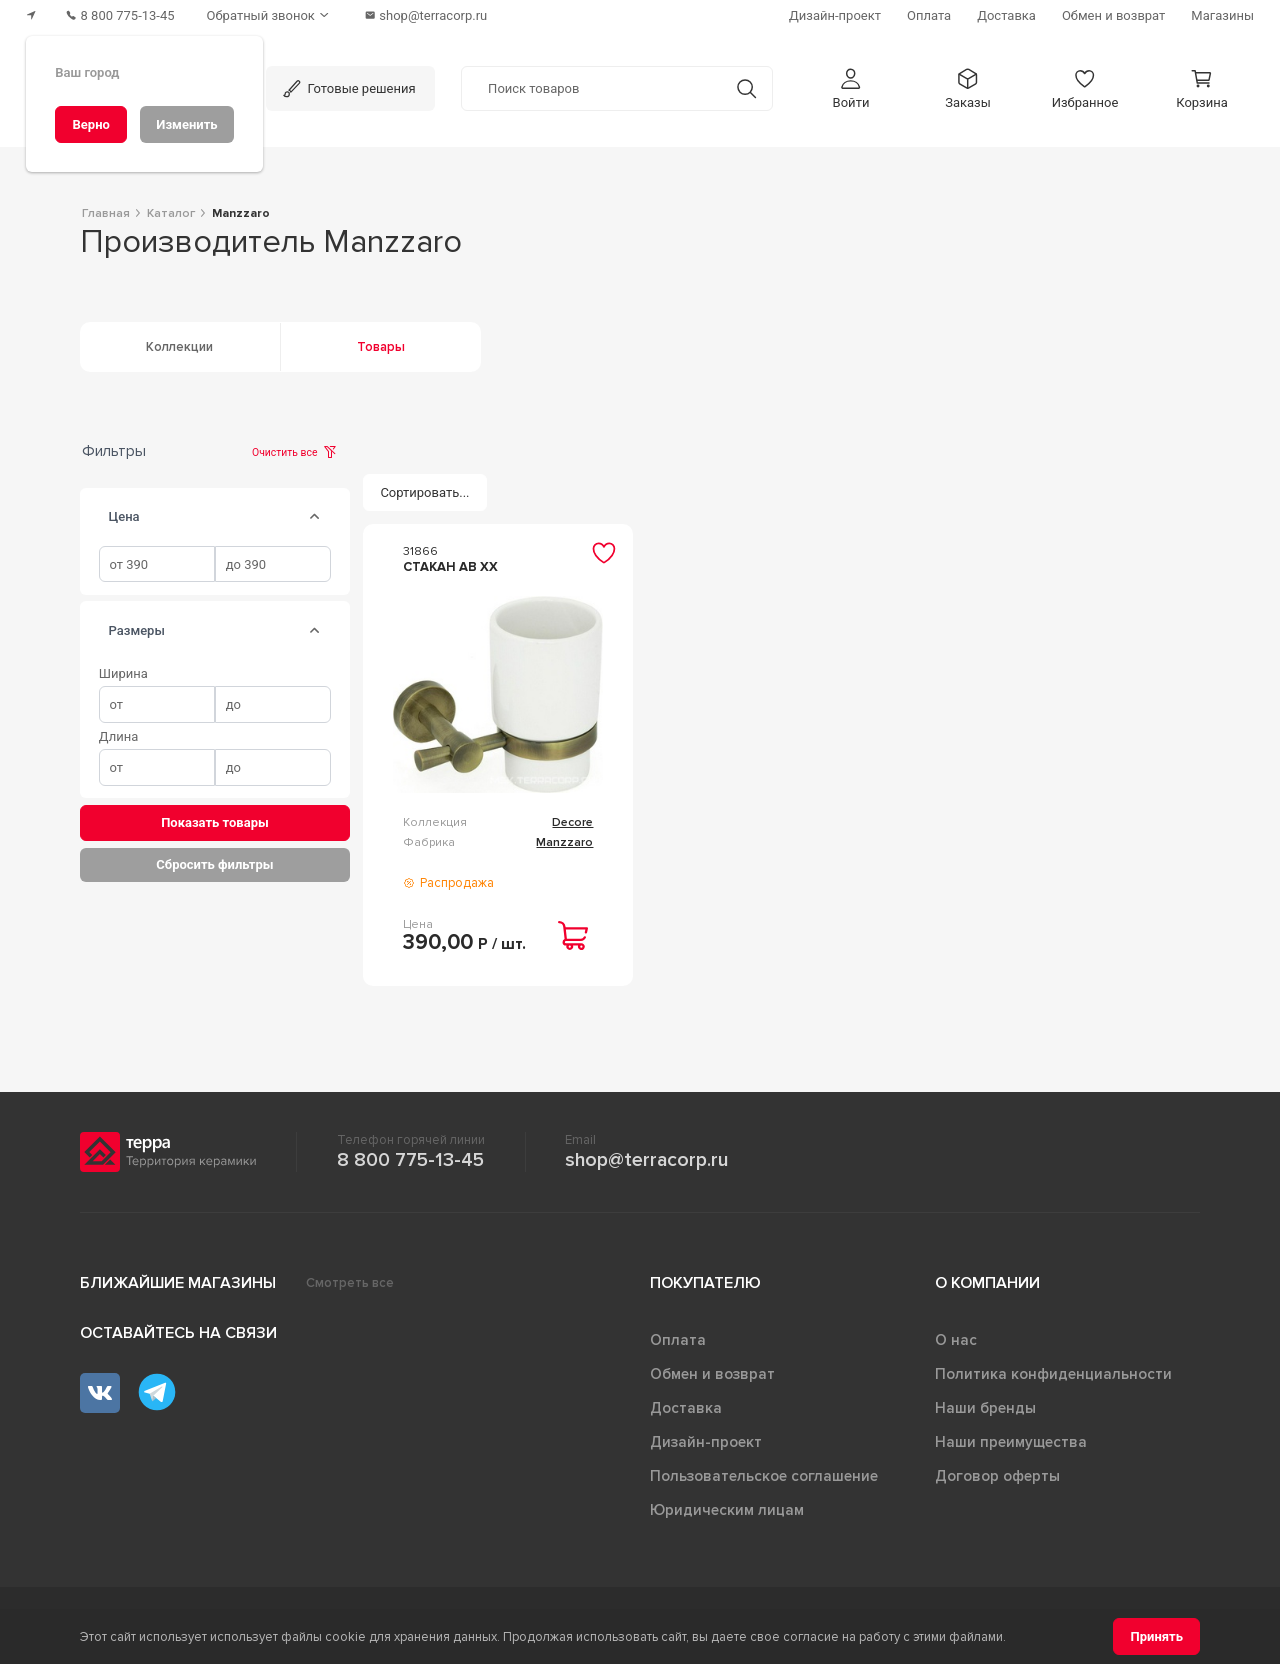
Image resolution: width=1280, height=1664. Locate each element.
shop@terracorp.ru (646, 1160)
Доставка (686, 1408)
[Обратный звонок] (270, 15)
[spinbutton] (157, 564)
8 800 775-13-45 (410, 1160)
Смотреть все (350, 1283)
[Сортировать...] (425, 492)
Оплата (678, 1340)
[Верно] (91, 124)
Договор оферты (997, 1476)
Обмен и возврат (712, 1374)
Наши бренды (985, 1408)
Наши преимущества (1011, 1442)
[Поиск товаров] (591, 89)
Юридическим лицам (727, 1510)
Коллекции (179, 347)
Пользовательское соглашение (764, 1476)
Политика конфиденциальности (1053, 1374)
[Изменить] (187, 124)
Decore (572, 822)
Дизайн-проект (706, 1442)
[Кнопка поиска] (746, 88)
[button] (851, 88)
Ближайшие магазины (178, 1283)
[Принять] (1156, 1636)
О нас (956, 1340)
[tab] (315, 517)
